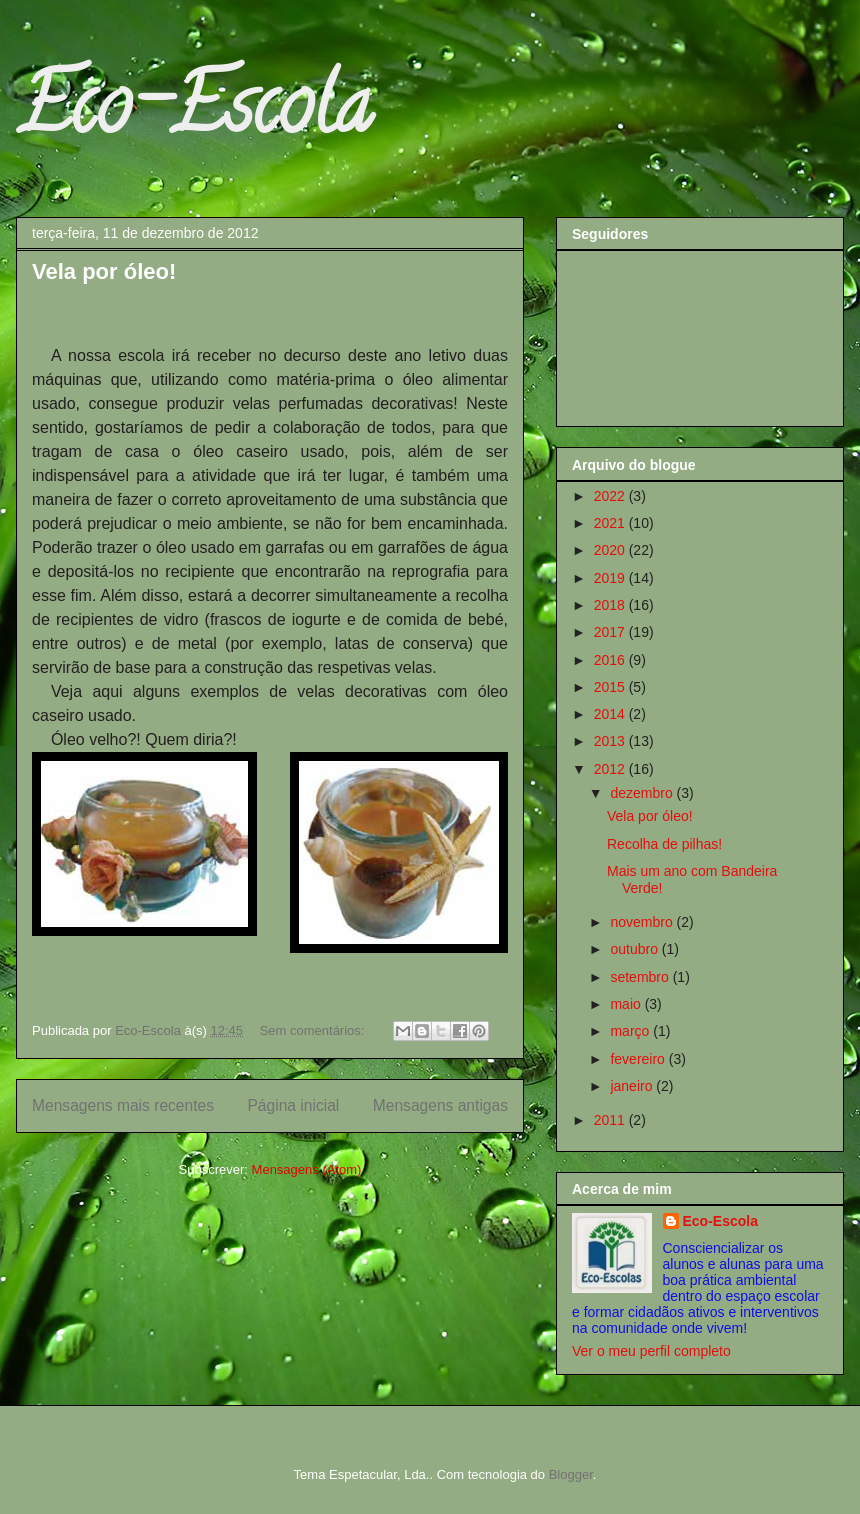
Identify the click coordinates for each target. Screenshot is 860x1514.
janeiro (633, 1086)
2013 (611, 741)
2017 (611, 632)
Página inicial (293, 1105)
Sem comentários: (314, 1030)
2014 (611, 714)
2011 (611, 1120)
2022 (611, 496)
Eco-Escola (194, 114)
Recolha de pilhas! (664, 844)
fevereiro (639, 1059)
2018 (611, 605)
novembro (643, 922)
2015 (611, 687)
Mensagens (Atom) (307, 1169)
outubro (635, 949)
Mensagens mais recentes (123, 1105)
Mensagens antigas (440, 1105)
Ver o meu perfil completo (651, 1351)
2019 (611, 578)
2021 (611, 523)
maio (627, 1004)
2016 (611, 660)
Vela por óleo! (104, 271)
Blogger (571, 1474)
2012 (611, 769)
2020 (611, 550)
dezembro (643, 793)
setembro (641, 977)
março (631, 1031)
